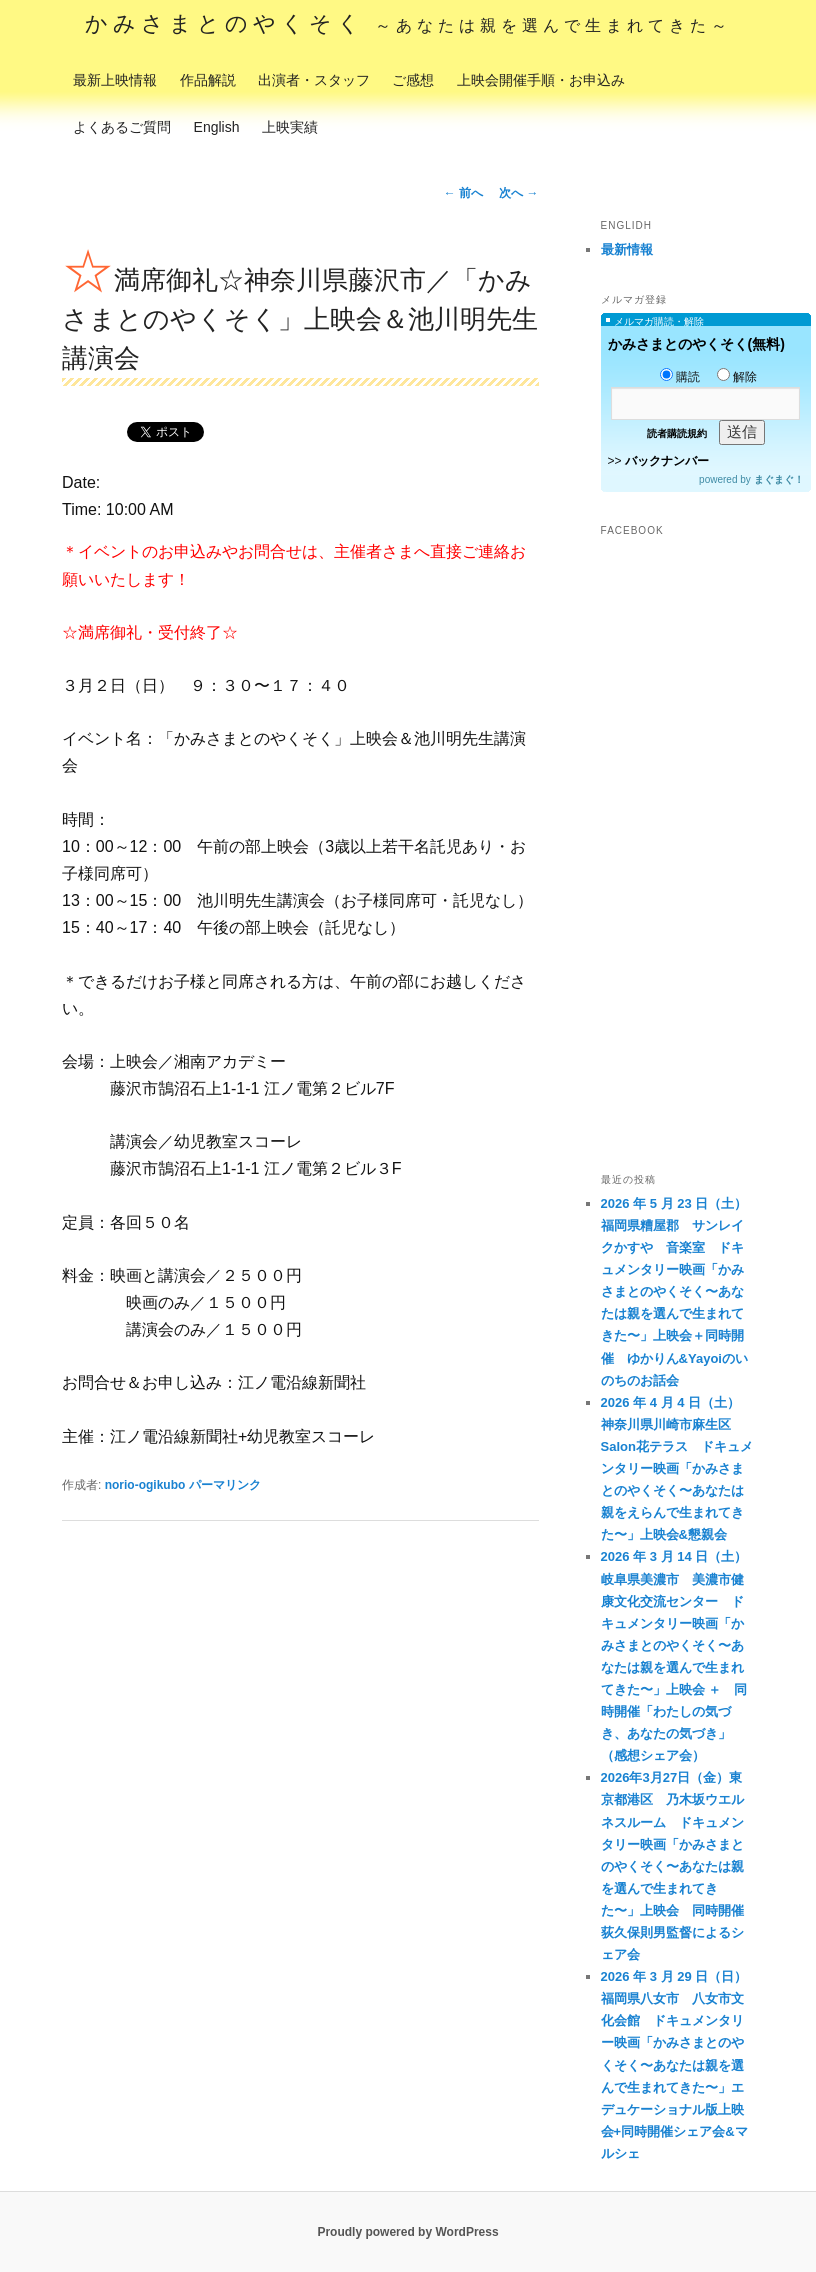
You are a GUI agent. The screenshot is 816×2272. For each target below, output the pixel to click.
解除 (737, 377)
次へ (518, 193)
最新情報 (627, 249)
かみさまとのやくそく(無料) (696, 344)
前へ (463, 193)
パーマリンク (225, 1485)
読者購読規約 (677, 433)
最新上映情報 (115, 80)
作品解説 (208, 80)
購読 (680, 377)
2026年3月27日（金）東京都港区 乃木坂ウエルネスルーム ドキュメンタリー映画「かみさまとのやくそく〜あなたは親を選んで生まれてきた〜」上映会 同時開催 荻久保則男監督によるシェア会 (679, 1866)
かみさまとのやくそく (408, 23)
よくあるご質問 (122, 127)
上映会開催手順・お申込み (541, 80)
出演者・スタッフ (314, 80)
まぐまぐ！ (779, 479)
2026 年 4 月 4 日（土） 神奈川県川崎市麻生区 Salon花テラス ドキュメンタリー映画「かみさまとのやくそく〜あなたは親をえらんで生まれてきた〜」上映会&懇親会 (677, 1469)
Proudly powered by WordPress (407, 2232)
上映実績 (290, 127)
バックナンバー (667, 461)
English (217, 127)
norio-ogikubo (145, 1485)
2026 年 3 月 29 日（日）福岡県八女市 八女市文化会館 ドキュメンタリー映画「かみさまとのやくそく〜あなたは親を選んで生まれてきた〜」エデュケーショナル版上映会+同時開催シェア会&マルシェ (674, 2065)
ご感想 (413, 80)
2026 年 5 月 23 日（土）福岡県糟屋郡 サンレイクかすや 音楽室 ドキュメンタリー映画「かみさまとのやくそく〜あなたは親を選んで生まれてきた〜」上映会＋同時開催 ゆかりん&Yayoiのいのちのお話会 (674, 1292)
